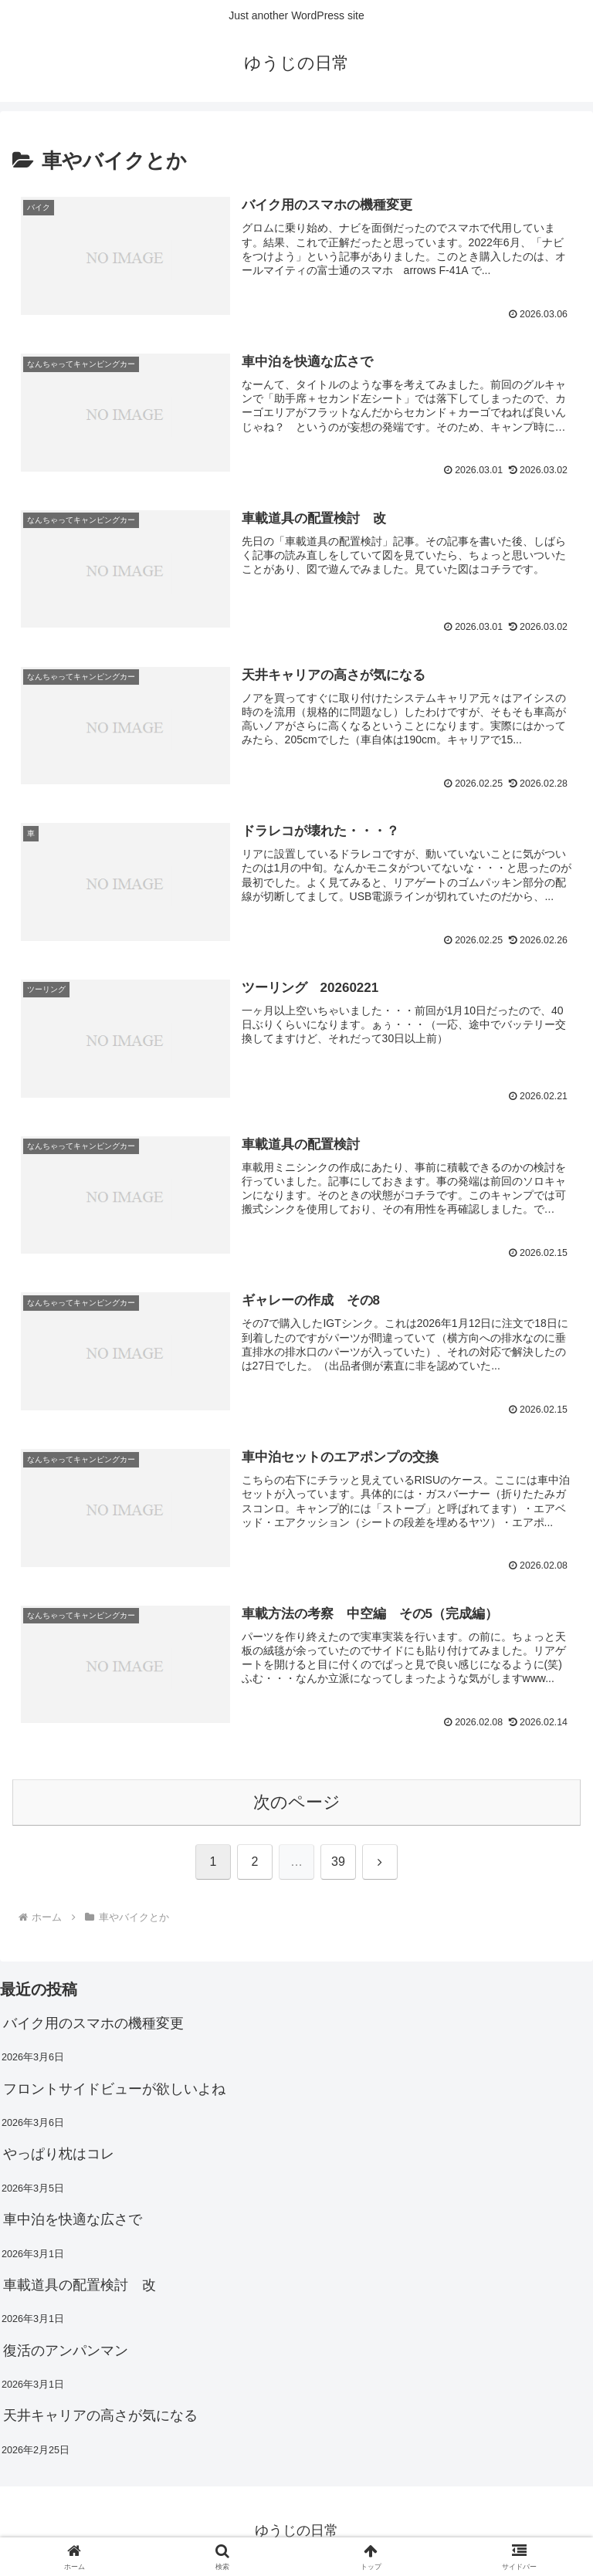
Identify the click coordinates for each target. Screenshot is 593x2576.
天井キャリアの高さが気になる (100, 2417)
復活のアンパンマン (65, 2351)
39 (338, 1863)
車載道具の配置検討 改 (79, 2285)
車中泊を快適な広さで (72, 2220)
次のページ (297, 1803)
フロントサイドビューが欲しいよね (114, 2089)
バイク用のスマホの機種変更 (93, 2024)
